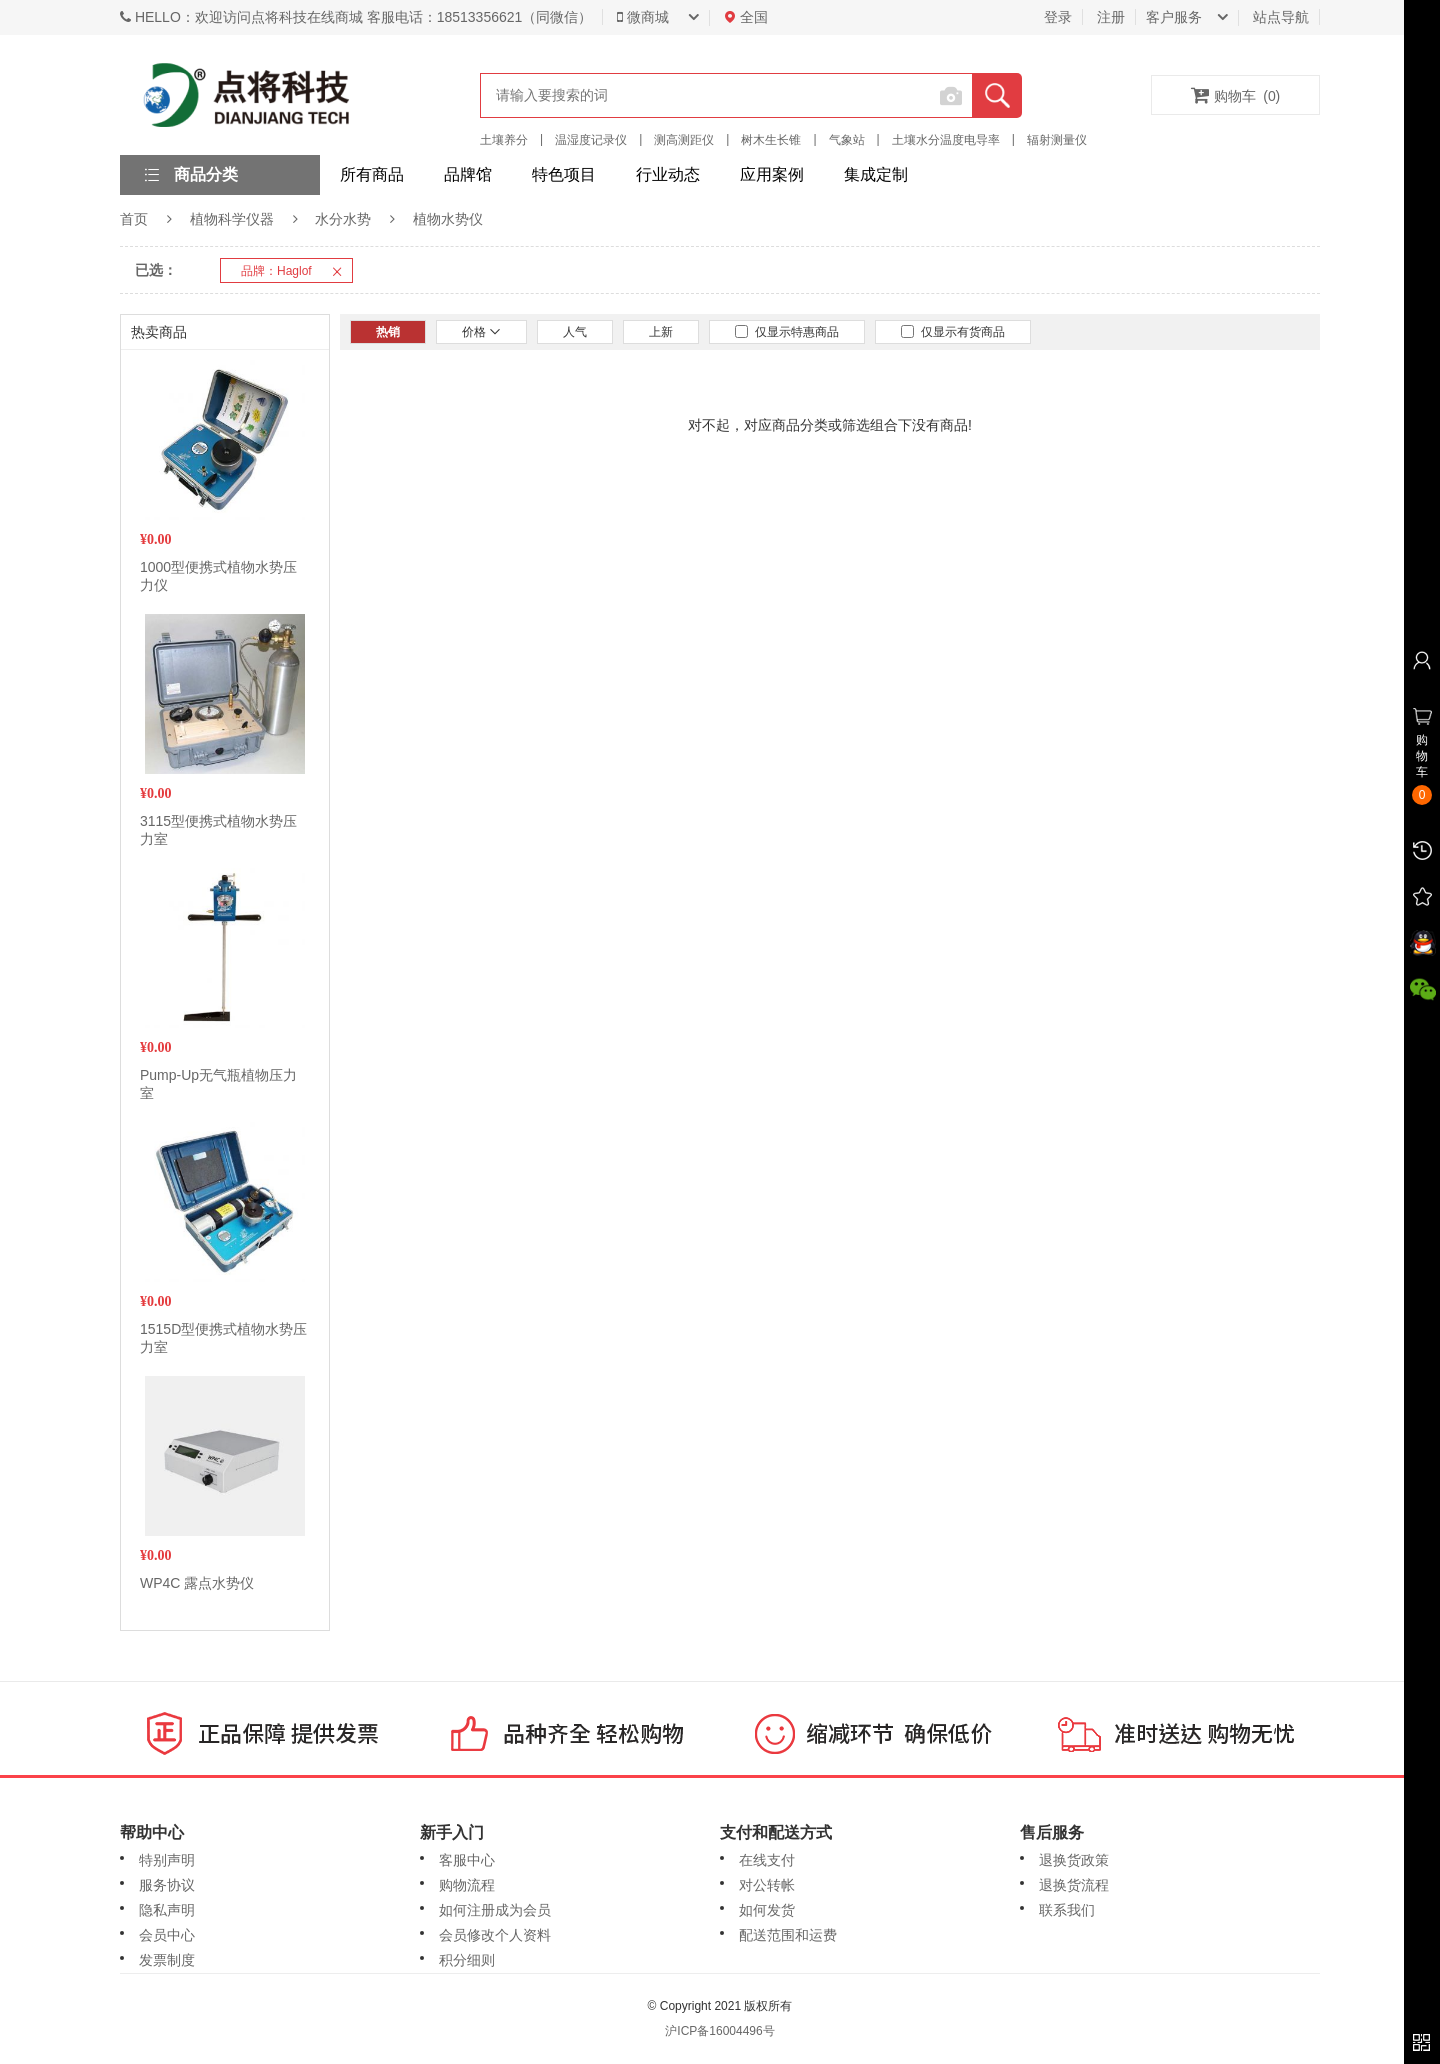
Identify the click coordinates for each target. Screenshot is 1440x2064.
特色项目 (564, 174)
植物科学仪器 (232, 219)
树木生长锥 (771, 140)
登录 (1058, 17)
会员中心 (167, 1935)
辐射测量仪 (1057, 140)
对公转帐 (767, 1885)
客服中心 (467, 1860)
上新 (661, 332)
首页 (134, 219)
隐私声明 (167, 1910)
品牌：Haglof (296, 271)
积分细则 (467, 1960)
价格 (481, 332)
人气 (575, 332)
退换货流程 (1074, 1885)
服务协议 (167, 1885)
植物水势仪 (448, 219)
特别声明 (167, 1860)
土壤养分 (504, 140)
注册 (1111, 17)
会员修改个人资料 (495, 1935)
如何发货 (767, 1910)
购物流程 (467, 1885)
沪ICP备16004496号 (719, 2031)
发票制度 (167, 1960)
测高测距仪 (684, 140)
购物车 (1236, 95)
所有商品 (372, 174)
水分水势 (343, 219)
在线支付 (767, 1860)
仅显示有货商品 (953, 332)
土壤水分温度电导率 (946, 140)
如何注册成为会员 (495, 1910)
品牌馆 (468, 174)
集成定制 (876, 174)
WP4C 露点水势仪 (197, 1583)
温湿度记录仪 (591, 140)
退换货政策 (1074, 1860)
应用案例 (772, 174)
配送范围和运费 (788, 1935)
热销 (388, 332)
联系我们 (1067, 1910)
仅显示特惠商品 (787, 332)
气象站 (847, 140)
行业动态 (668, 174)
